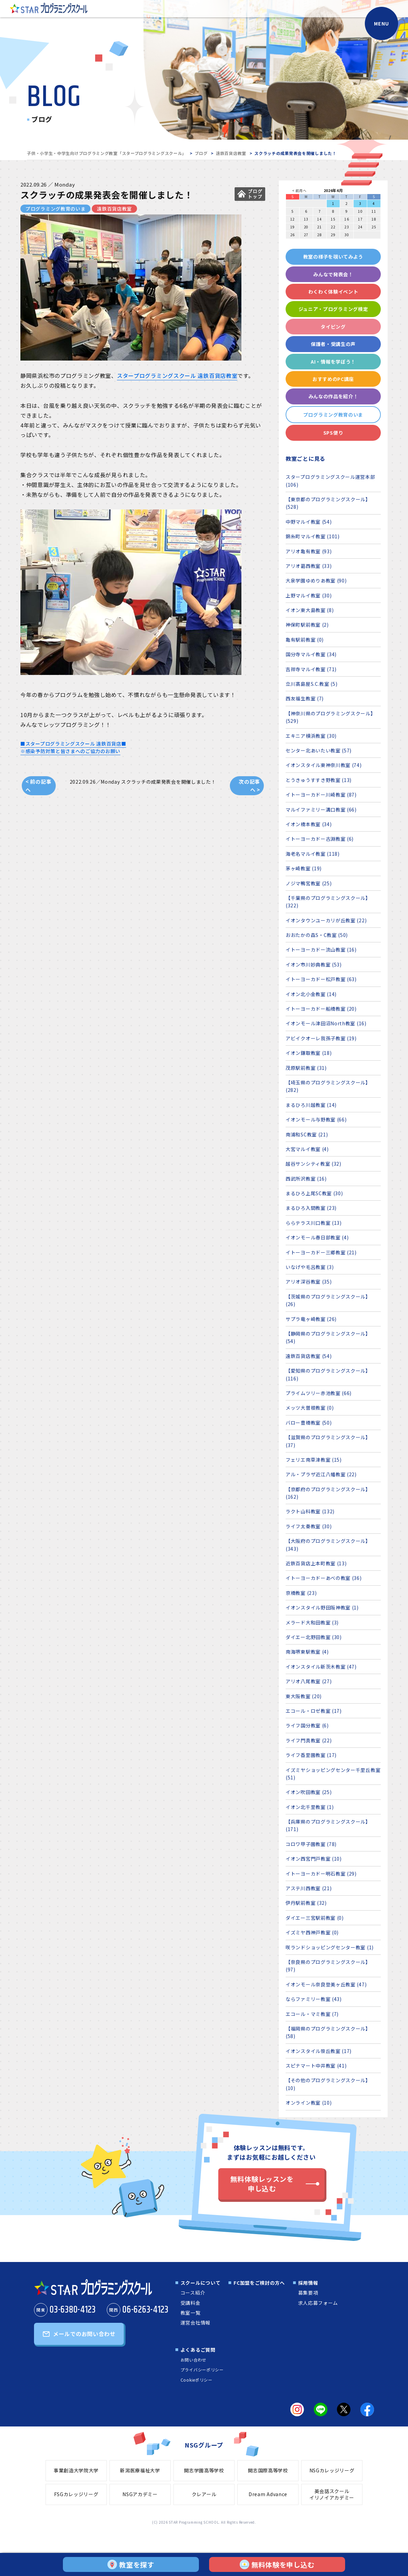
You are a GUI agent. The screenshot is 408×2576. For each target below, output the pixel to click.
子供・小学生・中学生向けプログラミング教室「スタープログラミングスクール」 (106, 153)
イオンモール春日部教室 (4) (317, 1237)
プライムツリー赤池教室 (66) (319, 1393)
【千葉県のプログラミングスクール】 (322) (328, 901)
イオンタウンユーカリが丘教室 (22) (326, 920)
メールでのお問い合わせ (84, 2334)
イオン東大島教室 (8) (310, 610)
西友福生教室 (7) (305, 698)
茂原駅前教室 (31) (306, 1067)
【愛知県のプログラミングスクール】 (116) (328, 1374)
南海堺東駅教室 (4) (307, 1651)
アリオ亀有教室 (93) (309, 551)
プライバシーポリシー (202, 2369)
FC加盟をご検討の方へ (259, 2282)
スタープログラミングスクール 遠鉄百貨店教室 (177, 375)
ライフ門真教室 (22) (309, 1740)
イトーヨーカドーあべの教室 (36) (324, 1577)
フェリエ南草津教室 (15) (314, 1459)
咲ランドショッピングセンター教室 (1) (330, 1947)
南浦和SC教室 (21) (307, 1134)
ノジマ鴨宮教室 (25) (309, 883)
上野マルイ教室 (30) (309, 595)
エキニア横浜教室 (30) (311, 735)
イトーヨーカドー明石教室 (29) (321, 1873)
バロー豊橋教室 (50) (309, 1422)
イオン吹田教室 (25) (309, 1792)
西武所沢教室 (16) (306, 1178)
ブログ (201, 153)
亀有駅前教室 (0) (305, 639)
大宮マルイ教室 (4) (307, 1149)
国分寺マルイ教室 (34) (311, 654)
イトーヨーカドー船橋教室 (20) (321, 1008)
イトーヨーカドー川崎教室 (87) (321, 794)
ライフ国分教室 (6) (307, 1725)
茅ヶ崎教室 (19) (304, 868)
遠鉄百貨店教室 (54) (309, 1356)
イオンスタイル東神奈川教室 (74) (324, 765)
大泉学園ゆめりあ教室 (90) (316, 580)
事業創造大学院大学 (76, 2470)
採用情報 (308, 2282)
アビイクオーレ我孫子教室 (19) (321, 1038)
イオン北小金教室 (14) (311, 994)
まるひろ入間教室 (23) (311, 1207)
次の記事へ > (249, 785)
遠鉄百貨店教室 (231, 153)
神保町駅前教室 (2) (307, 624)
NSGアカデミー (140, 2494)
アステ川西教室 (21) (309, 1888)
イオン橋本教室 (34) (309, 824)
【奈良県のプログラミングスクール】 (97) (328, 1966)
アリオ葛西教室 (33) (309, 565)
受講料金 (191, 2302)
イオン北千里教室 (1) (310, 1807)
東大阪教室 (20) (304, 1696)
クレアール (204, 2494)
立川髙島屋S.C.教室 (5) (312, 683)
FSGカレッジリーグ (76, 2494)
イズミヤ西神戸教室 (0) (312, 1932)
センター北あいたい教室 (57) (319, 750)
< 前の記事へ (38, 785)
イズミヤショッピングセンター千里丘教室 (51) (333, 1773)
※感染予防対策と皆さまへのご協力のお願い (70, 751)
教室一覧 (191, 2312)
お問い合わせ (193, 2360)
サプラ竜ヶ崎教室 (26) (311, 1319)
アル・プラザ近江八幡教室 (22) (321, 1474)
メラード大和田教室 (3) (312, 1622)
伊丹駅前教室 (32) (306, 1902)
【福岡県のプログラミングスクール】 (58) (328, 2032)
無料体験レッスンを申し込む (261, 2183)
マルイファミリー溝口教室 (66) (321, 809)
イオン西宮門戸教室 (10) (314, 1858)
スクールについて (201, 2282)
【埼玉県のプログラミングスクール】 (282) (328, 1086)
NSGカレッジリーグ (332, 2470)
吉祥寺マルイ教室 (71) (311, 669)
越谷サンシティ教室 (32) (313, 1163)
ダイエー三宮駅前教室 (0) (315, 1917)
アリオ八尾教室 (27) (309, 1681)
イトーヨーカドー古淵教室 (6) (320, 838)
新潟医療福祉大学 (140, 2470)
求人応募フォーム (318, 2302)
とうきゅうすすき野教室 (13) (319, 780)
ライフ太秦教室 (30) (309, 1526)
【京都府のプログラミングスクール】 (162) (328, 1493)
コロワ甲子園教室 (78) (311, 1844)
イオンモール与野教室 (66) (316, 1119)
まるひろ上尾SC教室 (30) (314, 1193)
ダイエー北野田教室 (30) (314, 1637)
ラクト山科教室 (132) (310, 1511)
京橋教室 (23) (301, 1592)
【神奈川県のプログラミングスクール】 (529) (331, 717)
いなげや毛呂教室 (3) (310, 1267)
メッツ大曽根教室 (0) (310, 1407)
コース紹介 (193, 2292)
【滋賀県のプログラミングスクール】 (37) (328, 1441)
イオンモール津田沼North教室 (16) (326, 1023)
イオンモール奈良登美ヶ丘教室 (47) (326, 1984)
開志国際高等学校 (268, 2470)
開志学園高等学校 (204, 2470)
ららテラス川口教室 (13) (314, 1222)
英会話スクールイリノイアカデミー (331, 2494)
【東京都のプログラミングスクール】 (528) (328, 503)
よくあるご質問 (198, 2349)
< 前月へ (299, 190)
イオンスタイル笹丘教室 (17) (319, 2051)
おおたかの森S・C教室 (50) (317, 935)
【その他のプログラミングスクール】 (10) (328, 2084)
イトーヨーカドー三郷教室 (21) (321, 1252)
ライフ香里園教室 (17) (311, 1755)
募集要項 (308, 2292)
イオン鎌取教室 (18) (309, 1052)
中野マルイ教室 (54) (309, 521)
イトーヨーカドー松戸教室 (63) (321, 979)
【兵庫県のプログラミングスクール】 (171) (328, 1825)
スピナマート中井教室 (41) (316, 2065)
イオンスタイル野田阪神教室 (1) (322, 1607)
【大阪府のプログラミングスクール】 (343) (328, 1544)
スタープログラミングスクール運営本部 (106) (330, 480)
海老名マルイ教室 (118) (313, 853)
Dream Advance (268, 2494)
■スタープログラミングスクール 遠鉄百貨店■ (73, 743)
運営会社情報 (195, 2322)
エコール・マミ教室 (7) (312, 2014)
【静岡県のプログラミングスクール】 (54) (328, 1337)
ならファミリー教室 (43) (314, 1999)
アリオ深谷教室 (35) (309, 1281)
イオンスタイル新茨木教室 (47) (321, 1666)
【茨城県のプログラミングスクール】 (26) (328, 1300)
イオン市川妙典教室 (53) (314, 964)
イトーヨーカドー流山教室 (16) (321, 949)
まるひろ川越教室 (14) (311, 1104)
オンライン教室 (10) (309, 2102)
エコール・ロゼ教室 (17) (314, 1710)
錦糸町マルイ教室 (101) (313, 536)
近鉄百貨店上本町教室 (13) (316, 1563)
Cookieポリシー (197, 2380)
